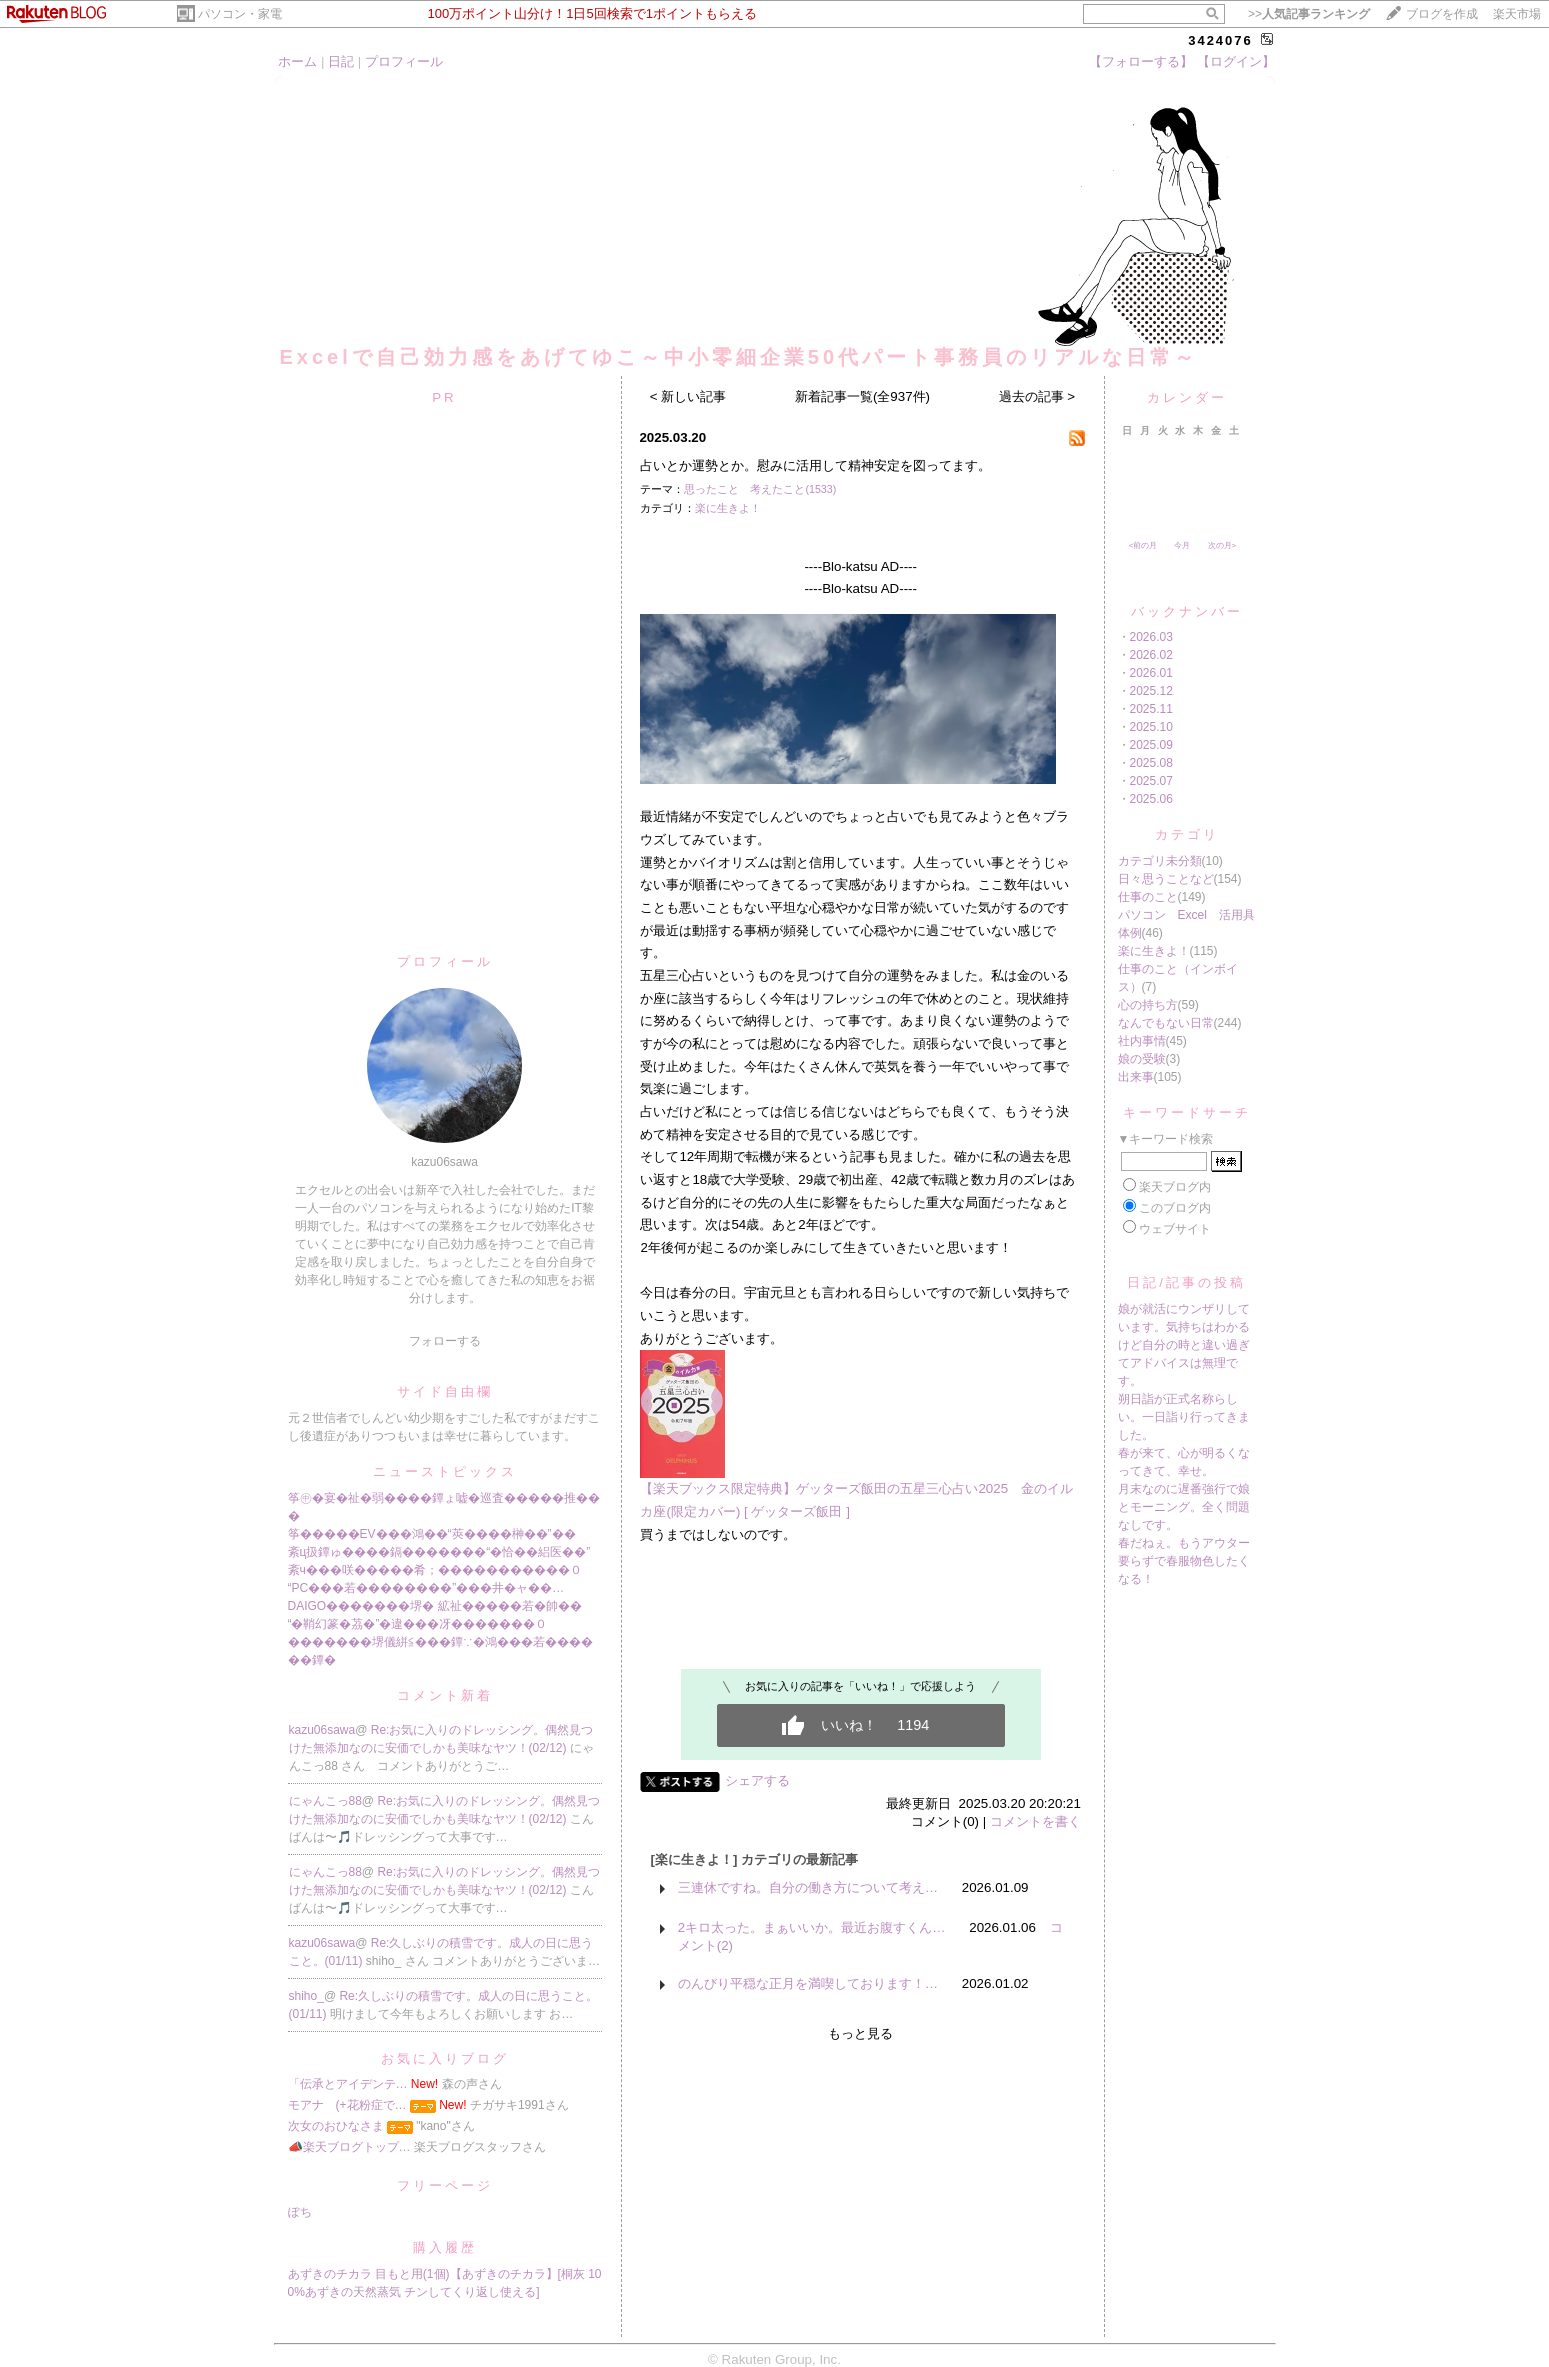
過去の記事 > (1037, 396)
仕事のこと (1148, 897)
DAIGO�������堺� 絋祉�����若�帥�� (435, 1606)
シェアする (757, 1780)
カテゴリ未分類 (1160, 861)
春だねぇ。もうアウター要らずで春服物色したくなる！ (1184, 1561)
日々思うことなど (1166, 879)
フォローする (445, 1341)
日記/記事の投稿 (1186, 1282)
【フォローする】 (1141, 61)
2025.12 (1151, 691)
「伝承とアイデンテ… (348, 2084)
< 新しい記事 (688, 396)
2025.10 (1151, 727)
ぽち (300, 2212)
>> (1309, 14)
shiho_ (306, 1996)
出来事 (1136, 1077)
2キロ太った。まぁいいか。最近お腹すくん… (812, 1927)
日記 (341, 61)
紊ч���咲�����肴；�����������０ (435, 1570)
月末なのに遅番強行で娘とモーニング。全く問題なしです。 (1184, 1507)
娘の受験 (1142, 1059)
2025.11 (1151, 709)
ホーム (297, 61)
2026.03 (1151, 637)
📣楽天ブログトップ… (349, 2147)
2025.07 (1151, 781)
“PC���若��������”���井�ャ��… (426, 1588)
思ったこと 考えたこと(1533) (760, 489)
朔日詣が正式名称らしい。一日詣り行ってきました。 (1184, 1417)
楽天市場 (1517, 14)
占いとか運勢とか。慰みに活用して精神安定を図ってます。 (815, 465)
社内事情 (1142, 1041)
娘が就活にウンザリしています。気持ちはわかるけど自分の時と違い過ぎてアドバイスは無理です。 (1184, 1345)
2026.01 (1151, 673)
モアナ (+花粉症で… (347, 2105)
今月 (1182, 545)
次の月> (1222, 545)
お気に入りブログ (445, 2058)
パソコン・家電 (240, 14)
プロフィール (404, 61)
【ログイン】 (1236, 61)
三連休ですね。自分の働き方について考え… (808, 1887)
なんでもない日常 (1166, 1023)
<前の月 (1143, 545)
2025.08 (1151, 763)
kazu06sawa (322, 1730)
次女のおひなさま (336, 2126)
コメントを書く (1035, 1821)
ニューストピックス (445, 1471)
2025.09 (1151, 745)
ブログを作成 (1442, 14)
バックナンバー (1187, 611)
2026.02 (1151, 655)
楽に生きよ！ (728, 508)
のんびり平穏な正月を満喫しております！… (808, 1983)
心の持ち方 (1148, 1005)
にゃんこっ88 (325, 1801)
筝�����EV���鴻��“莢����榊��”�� (432, 1534)
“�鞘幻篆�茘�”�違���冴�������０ (418, 1624)
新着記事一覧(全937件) (862, 396)
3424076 (1220, 40)
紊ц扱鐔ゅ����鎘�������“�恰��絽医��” (439, 1552)
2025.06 (1151, 799)
